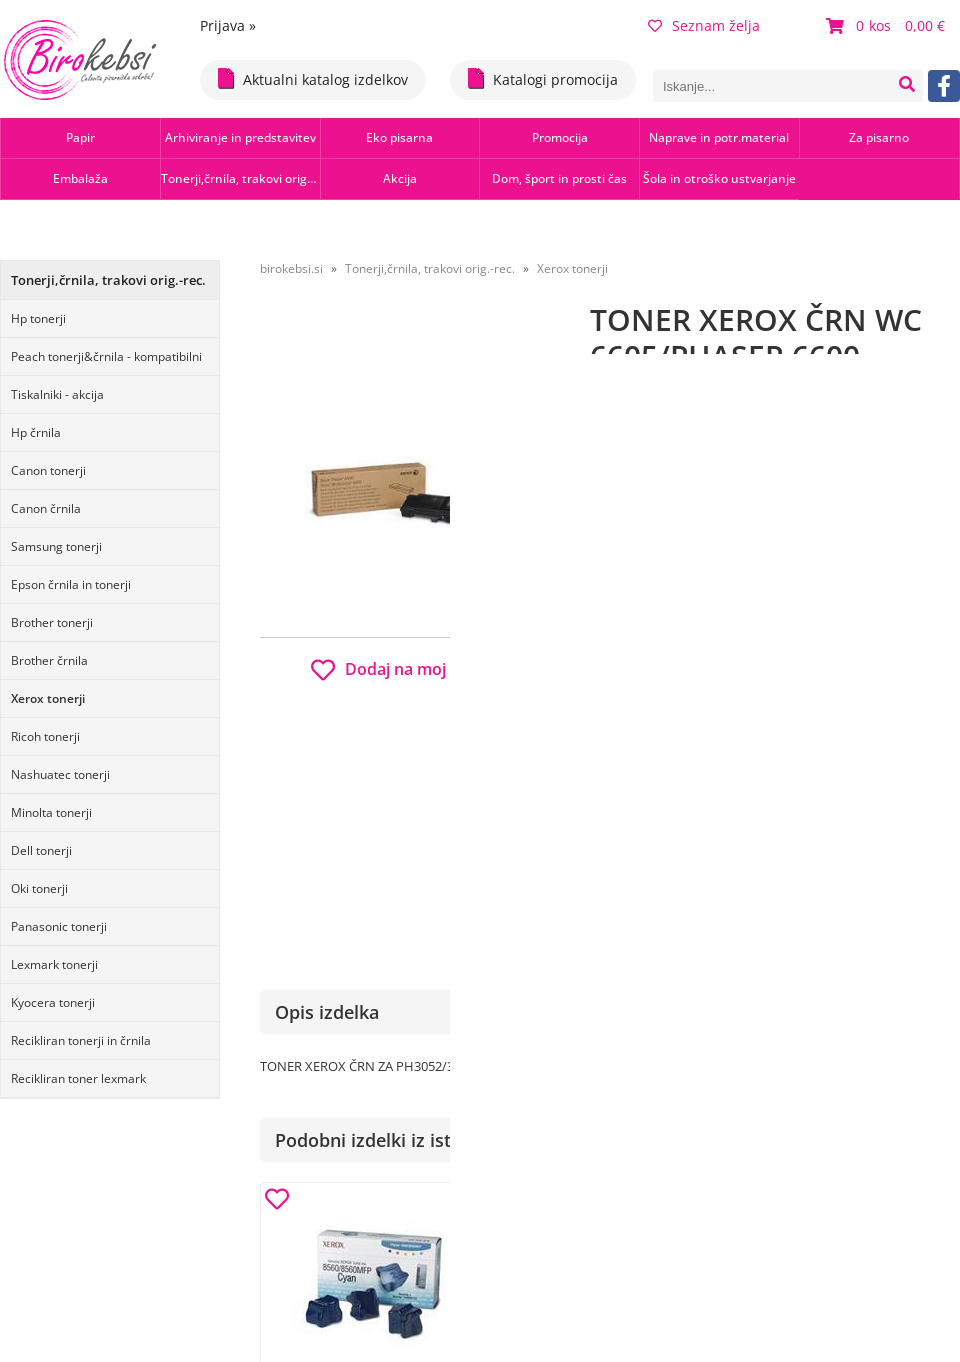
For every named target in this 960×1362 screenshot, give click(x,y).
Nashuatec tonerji (60, 774)
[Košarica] (888, 26)
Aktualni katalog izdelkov (313, 78)
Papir (80, 137)
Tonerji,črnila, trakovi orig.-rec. (240, 178)
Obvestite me (649, 832)
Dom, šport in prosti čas (559, 178)
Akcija (400, 178)
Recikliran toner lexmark (78, 1078)
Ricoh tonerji (45, 736)
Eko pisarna (399, 137)
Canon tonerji (48, 470)
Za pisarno (879, 137)
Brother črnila (49, 660)
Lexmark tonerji (54, 964)
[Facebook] (944, 86)
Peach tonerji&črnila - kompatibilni (106, 356)
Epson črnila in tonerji (71, 584)
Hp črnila (36, 432)
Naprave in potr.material (719, 137)
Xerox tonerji (48, 698)
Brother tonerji (52, 622)
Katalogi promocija (543, 78)
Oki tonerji (39, 888)
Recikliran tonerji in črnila (81, 1040)
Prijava (228, 25)
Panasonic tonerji (59, 926)
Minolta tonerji (51, 812)
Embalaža (80, 178)
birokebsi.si (291, 268)
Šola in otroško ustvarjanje (719, 178)
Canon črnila (46, 508)
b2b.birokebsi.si (821, 713)
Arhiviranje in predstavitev (240, 137)
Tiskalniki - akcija (57, 394)
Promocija (560, 137)
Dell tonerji (41, 850)
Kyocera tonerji (53, 1002)
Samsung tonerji (56, 546)
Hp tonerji (38, 318)
